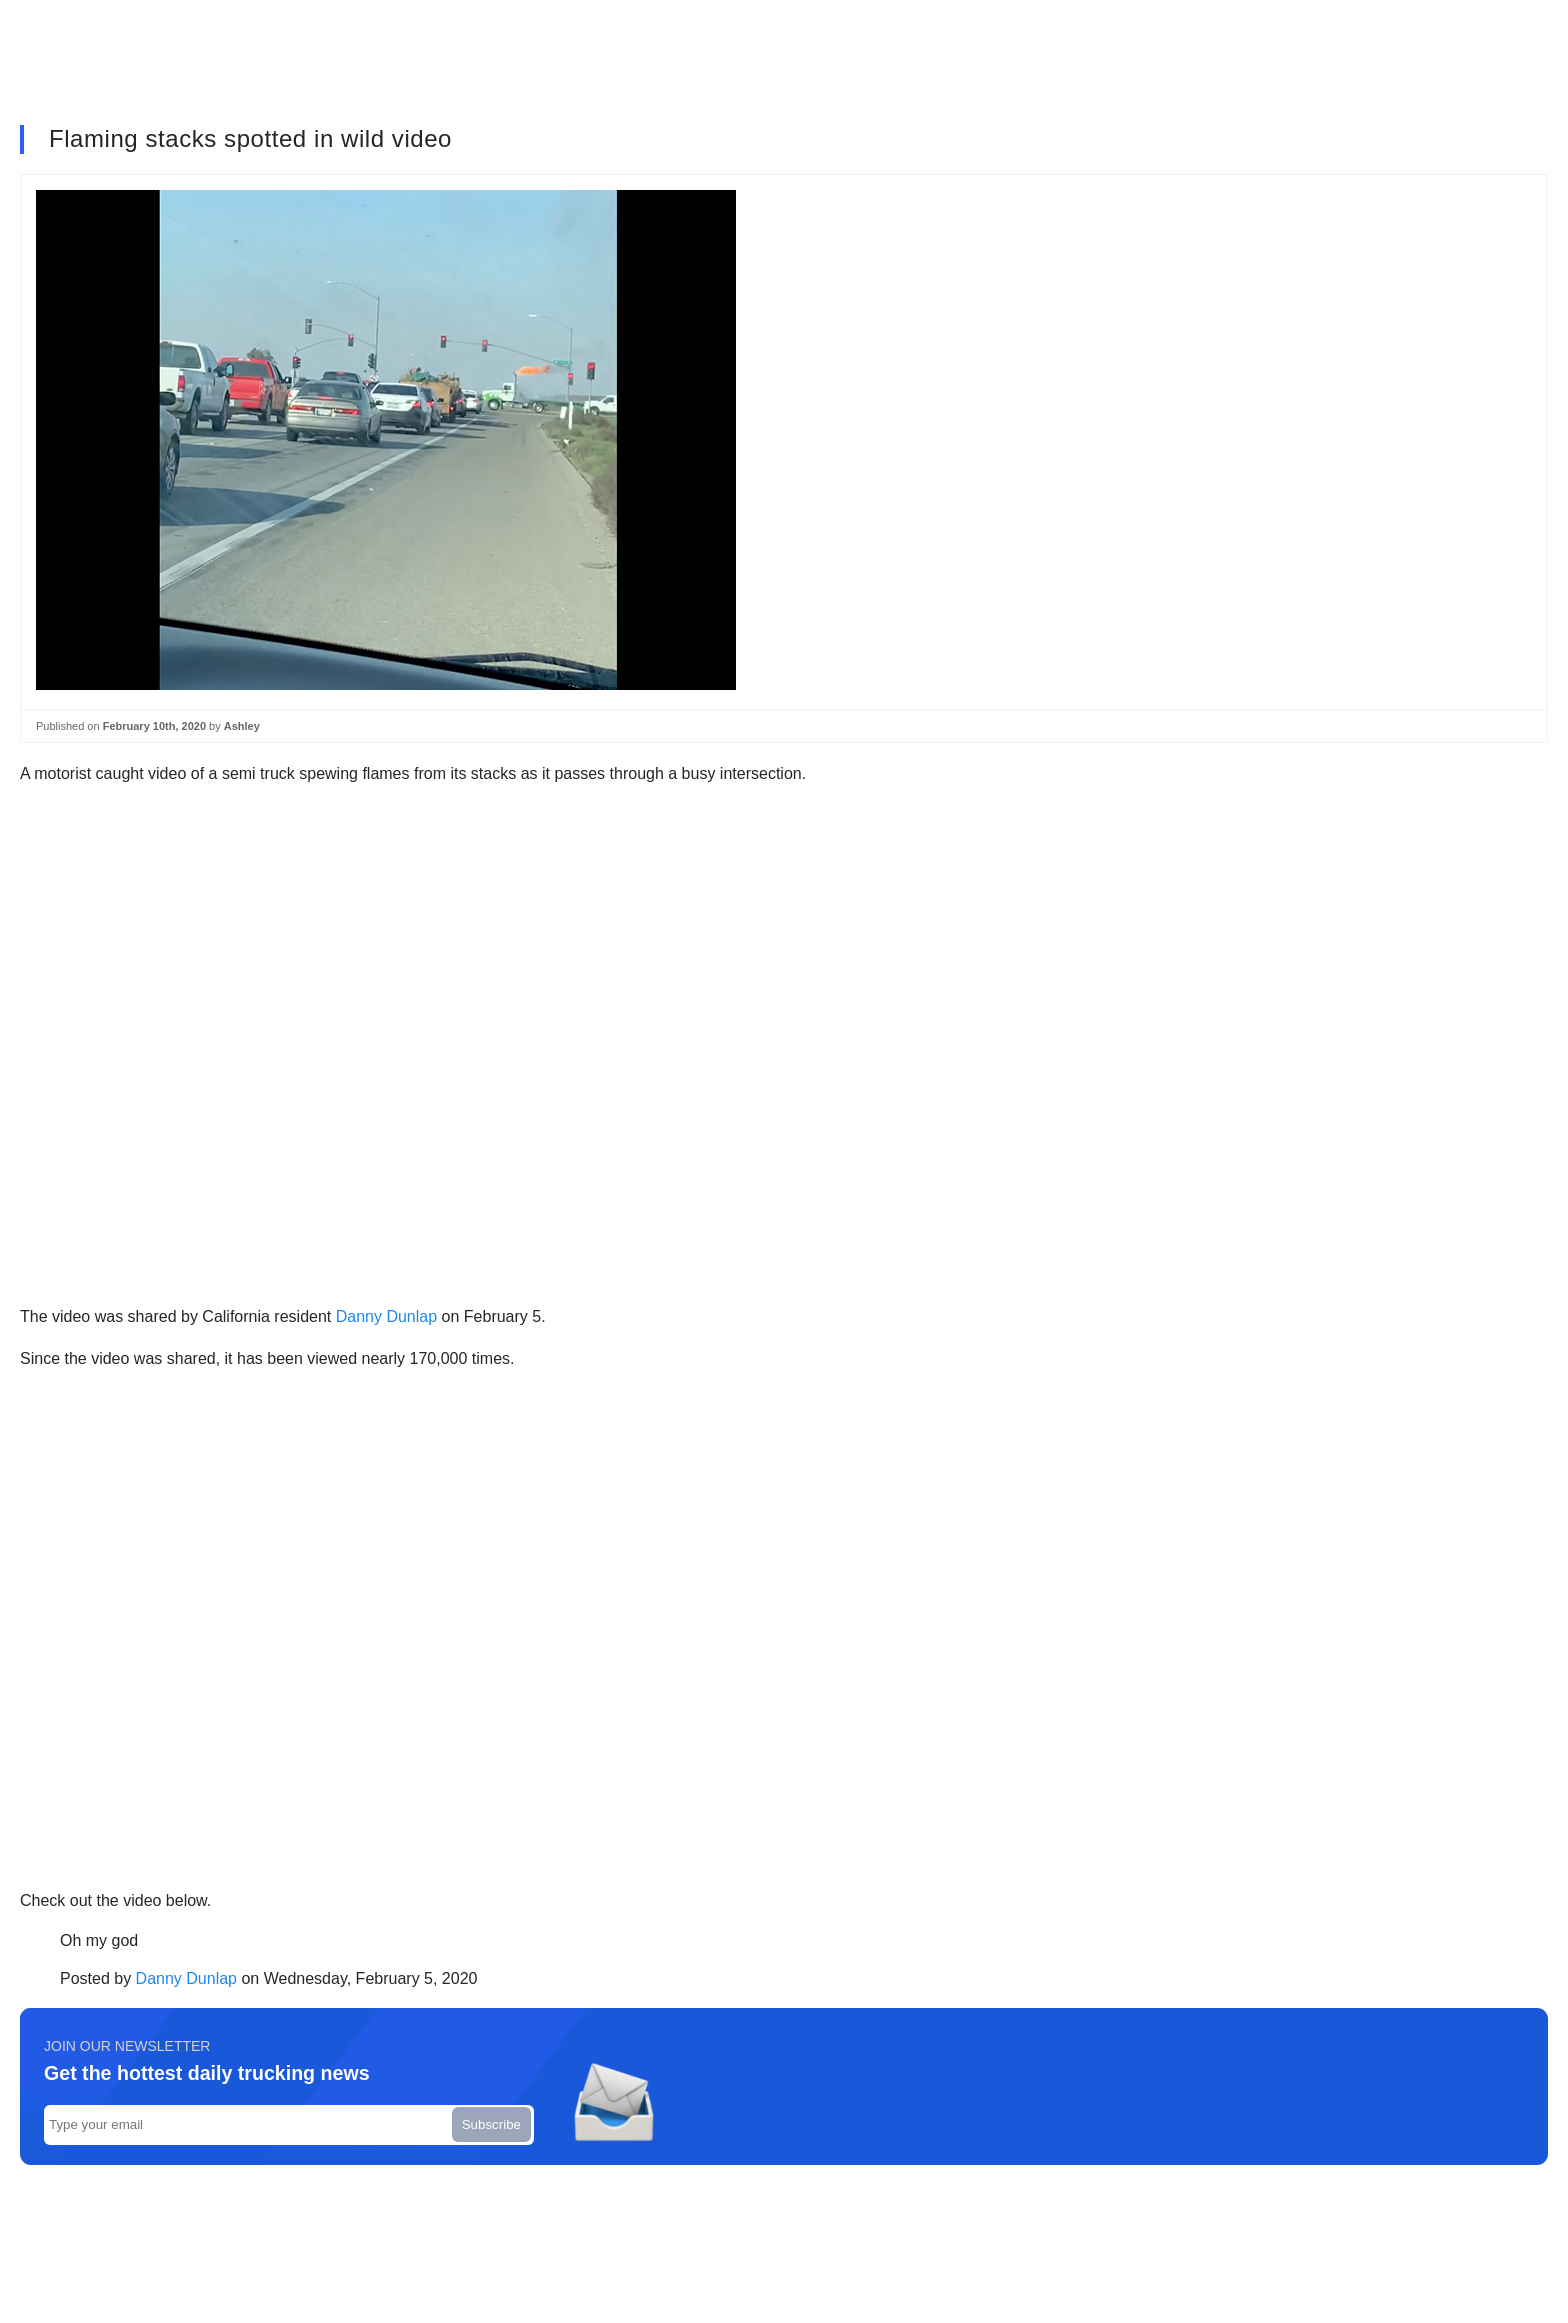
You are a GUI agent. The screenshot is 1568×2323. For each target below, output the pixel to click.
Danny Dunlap (386, 1316)
